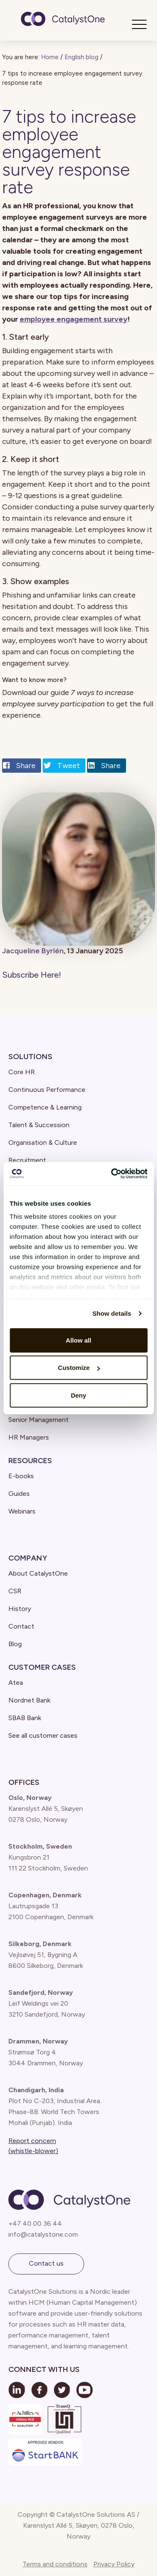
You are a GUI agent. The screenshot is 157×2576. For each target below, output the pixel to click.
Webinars (22, 1511)
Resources (30, 1460)
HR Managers (28, 1437)
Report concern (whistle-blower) (33, 2146)
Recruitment (27, 1160)
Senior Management (38, 1420)
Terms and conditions (55, 2564)
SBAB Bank (24, 1718)
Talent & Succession (38, 1125)
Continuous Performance (46, 1090)
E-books (21, 1476)
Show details (112, 1313)
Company (27, 1558)
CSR (14, 1591)
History (19, 1609)
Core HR (21, 1072)
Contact (21, 1626)
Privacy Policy (113, 2564)
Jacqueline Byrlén (33, 950)
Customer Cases (42, 1667)
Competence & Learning (45, 1107)
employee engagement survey (73, 319)
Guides (19, 1494)
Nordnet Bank (29, 1700)
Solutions (30, 1056)
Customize (79, 1367)
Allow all (78, 1339)
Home (50, 57)
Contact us (46, 2263)
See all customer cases (42, 1735)
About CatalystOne (38, 1573)
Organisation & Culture (42, 1142)
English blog (81, 57)
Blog (15, 1644)
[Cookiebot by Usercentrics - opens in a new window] (111, 1173)
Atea (15, 1683)
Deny (78, 1394)
